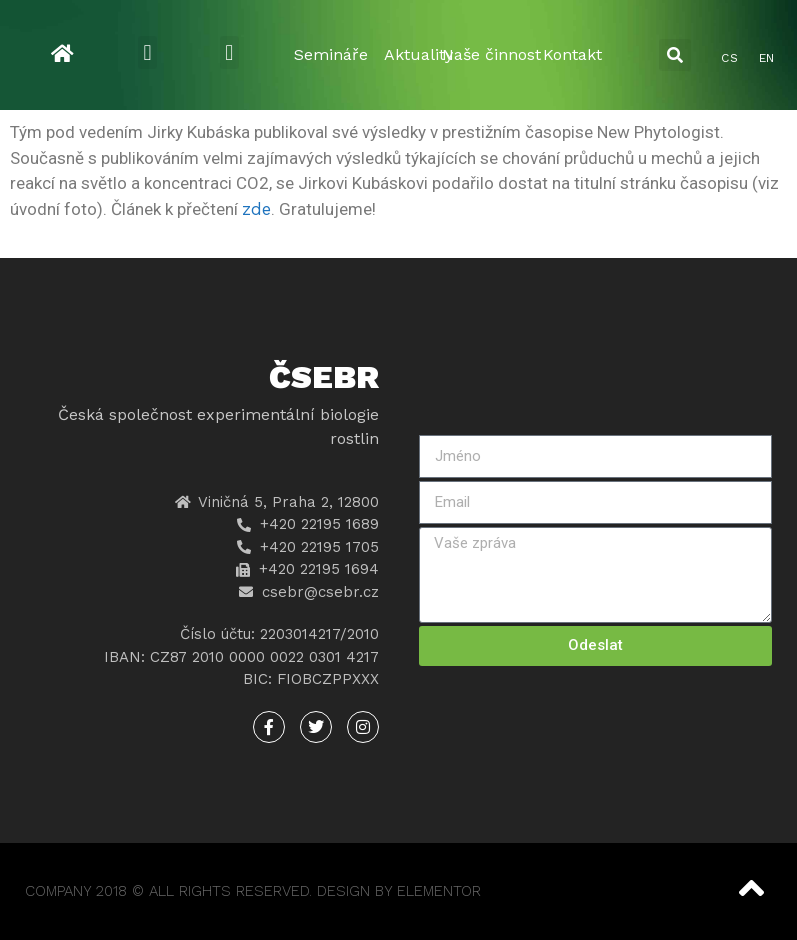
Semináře (331, 54)
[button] (147, 52)
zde (256, 209)
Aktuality (418, 54)
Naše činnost (491, 54)
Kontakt (572, 54)
